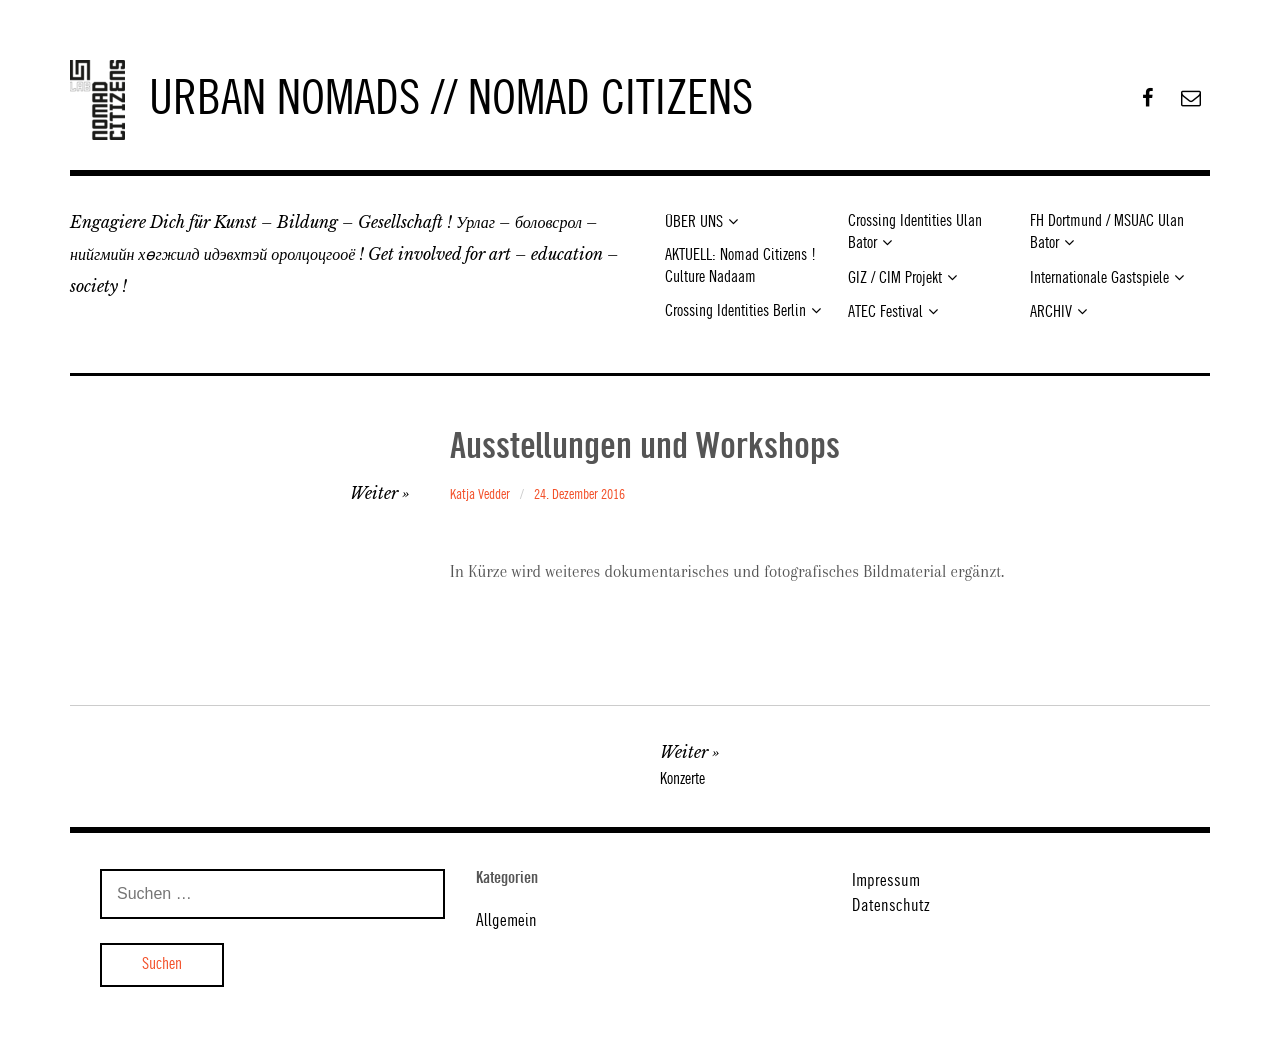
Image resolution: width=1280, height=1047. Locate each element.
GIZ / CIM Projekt (895, 278)
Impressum (886, 881)
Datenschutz (891, 906)
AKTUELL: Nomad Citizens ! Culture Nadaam (740, 266)
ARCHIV (1051, 312)
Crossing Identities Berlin (735, 311)
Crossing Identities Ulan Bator (915, 232)
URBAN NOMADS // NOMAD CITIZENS (451, 100)
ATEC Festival (885, 312)
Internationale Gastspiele (1099, 278)
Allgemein (506, 921)
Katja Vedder (480, 495)
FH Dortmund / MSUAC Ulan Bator (1107, 232)
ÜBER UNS (694, 222)
